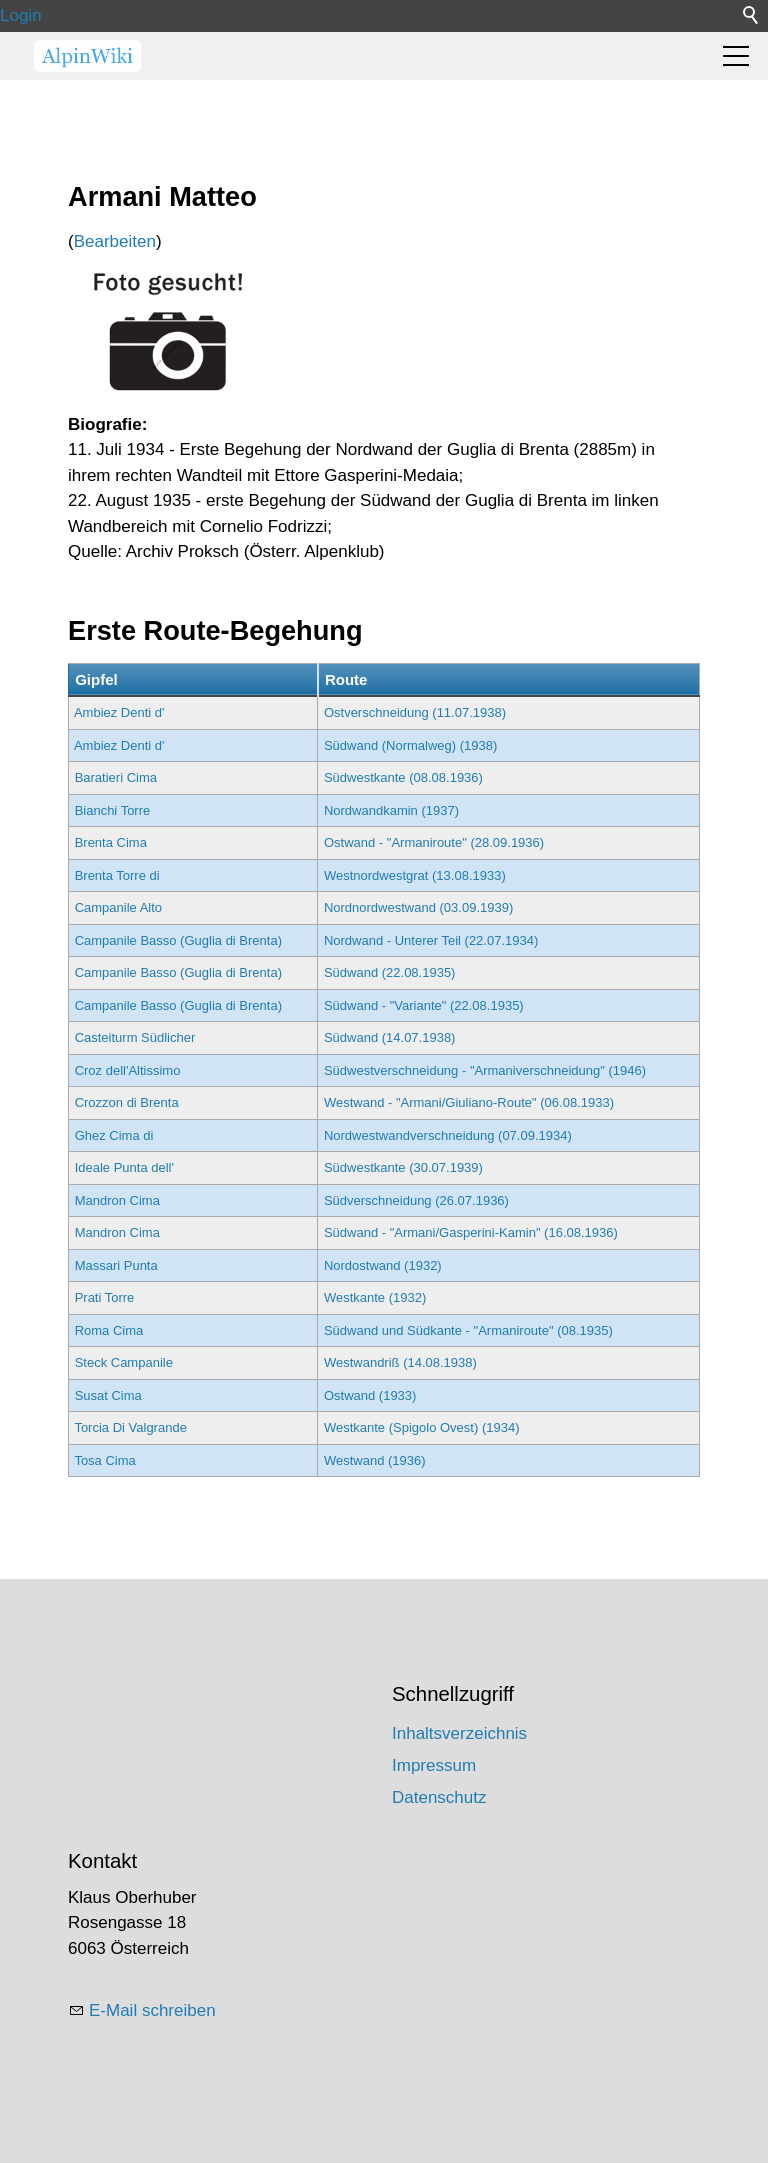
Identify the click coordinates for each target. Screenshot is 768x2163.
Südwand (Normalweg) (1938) (410, 745)
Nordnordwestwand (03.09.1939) (418, 907)
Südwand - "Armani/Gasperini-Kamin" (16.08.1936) (471, 1232)
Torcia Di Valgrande (130, 1427)
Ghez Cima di (114, 1135)
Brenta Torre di (117, 875)
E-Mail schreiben (152, 2010)
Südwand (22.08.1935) (390, 972)
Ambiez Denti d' (119, 712)
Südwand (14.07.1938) (390, 1037)
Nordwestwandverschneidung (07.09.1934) (448, 1135)
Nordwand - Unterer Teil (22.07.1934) (431, 940)
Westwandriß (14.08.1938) (400, 1362)
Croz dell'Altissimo (128, 1070)
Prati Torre (105, 1297)
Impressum (434, 1765)
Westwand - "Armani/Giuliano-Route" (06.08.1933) (469, 1102)
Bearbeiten (115, 241)
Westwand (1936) (375, 1460)
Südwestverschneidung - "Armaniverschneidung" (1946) (485, 1070)
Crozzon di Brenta (127, 1102)
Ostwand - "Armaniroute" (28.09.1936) (434, 842)
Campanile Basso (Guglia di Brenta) (178, 940)
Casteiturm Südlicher (135, 1037)
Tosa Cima (104, 1460)
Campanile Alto (118, 907)
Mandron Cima (117, 1200)
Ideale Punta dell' (124, 1167)
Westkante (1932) (375, 1297)
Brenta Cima (111, 842)
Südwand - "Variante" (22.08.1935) (424, 1005)
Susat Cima (108, 1395)
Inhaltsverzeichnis (459, 1733)
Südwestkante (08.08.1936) (403, 777)
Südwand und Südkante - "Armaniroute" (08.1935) (468, 1330)
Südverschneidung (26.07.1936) (416, 1200)
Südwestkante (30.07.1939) (403, 1167)
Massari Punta (116, 1265)
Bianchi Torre (113, 810)
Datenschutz (439, 1797)
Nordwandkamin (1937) (391, 810)
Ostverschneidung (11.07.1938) (415, 712)
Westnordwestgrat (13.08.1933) (415, 875)
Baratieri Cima (116, 777)
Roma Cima (109, 1330)
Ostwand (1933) (370, 1395)
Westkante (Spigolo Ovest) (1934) (422, 1427)
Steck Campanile (124, 1362)
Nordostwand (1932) (383, 1265)
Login (21, 15)
